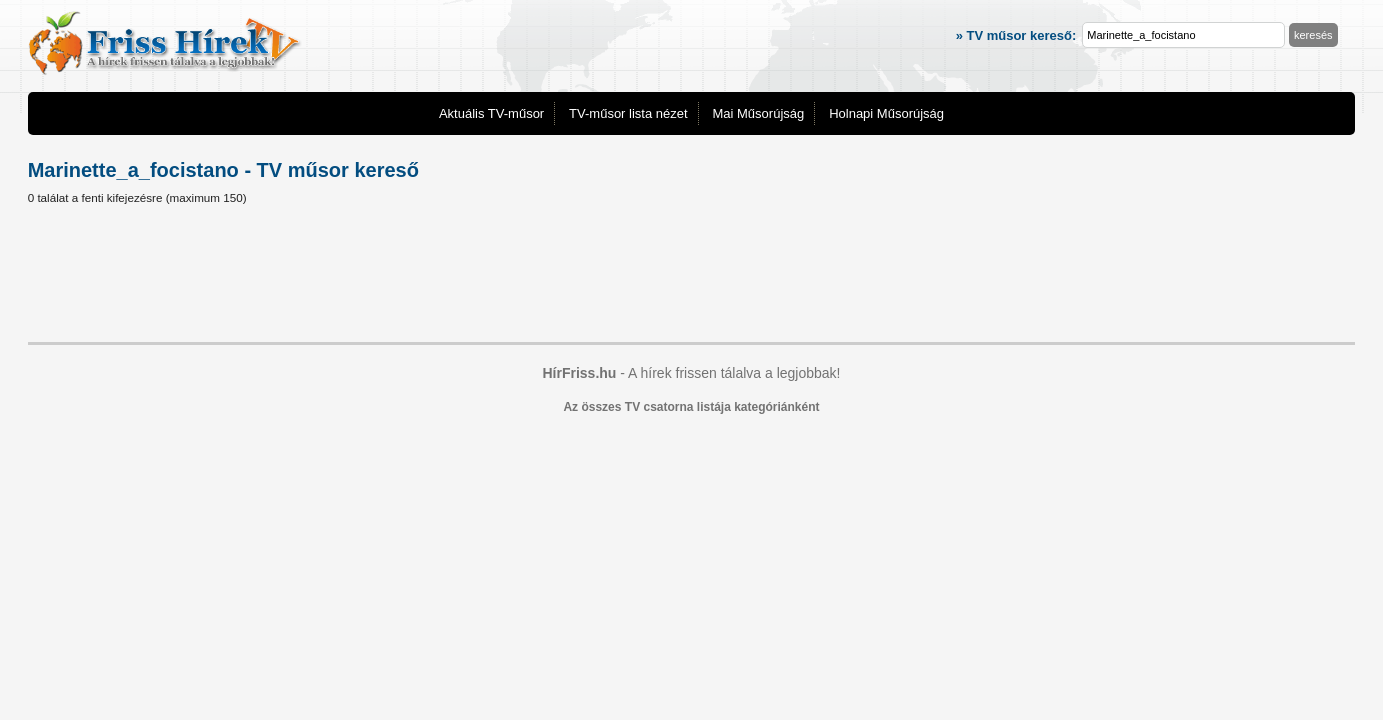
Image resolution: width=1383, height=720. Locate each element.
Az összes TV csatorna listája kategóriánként (691, 407)
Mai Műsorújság (758, 113)
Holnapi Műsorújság (886, 113)
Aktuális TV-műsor (491, 113)
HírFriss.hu (579, 373)
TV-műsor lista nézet (628, 113)
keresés (1313, 35)
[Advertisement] (692, 277)
